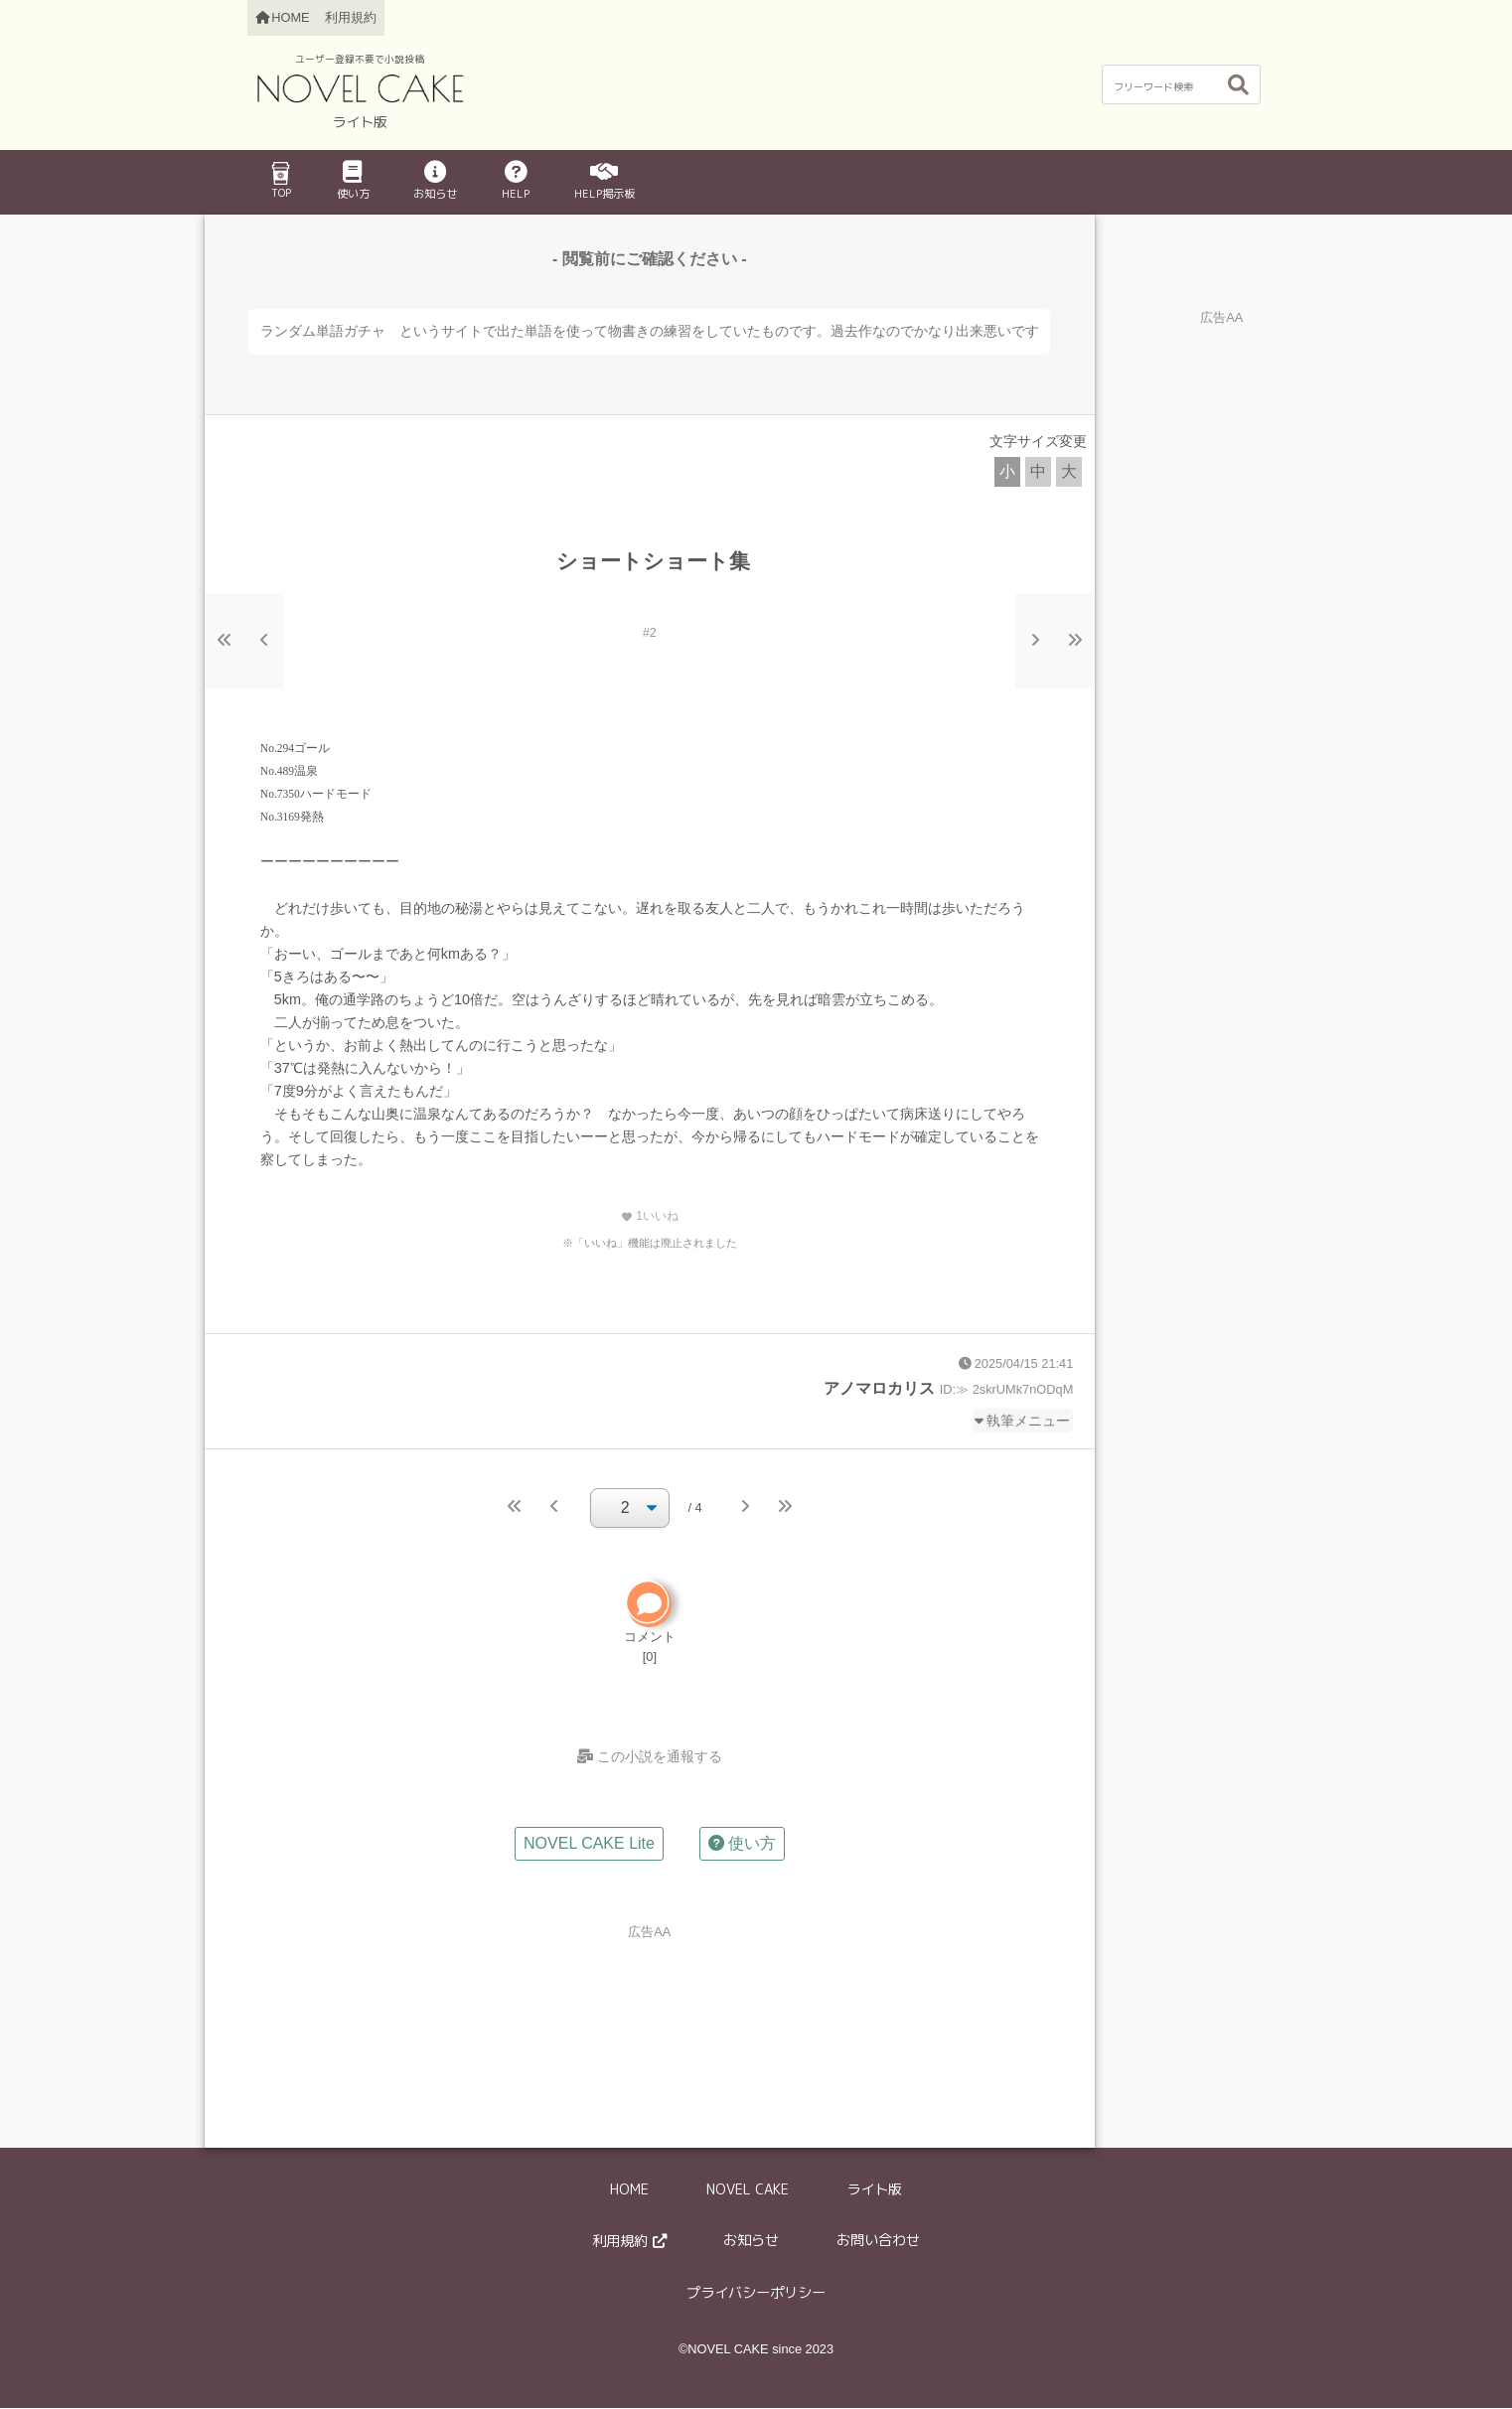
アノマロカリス (879, 1388)
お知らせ (435, 181)
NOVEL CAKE (747, 2189)
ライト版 (874, 2189)
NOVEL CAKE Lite (589, 1844)
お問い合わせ (878, 2241)
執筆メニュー (1028, 1421)
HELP (515, 181)
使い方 (353, 181)
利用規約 (351, 17)
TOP (280, 181)
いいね (650, 1216)
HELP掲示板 (604, 181)
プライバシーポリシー (756, 2294)
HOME (629, 2189)
